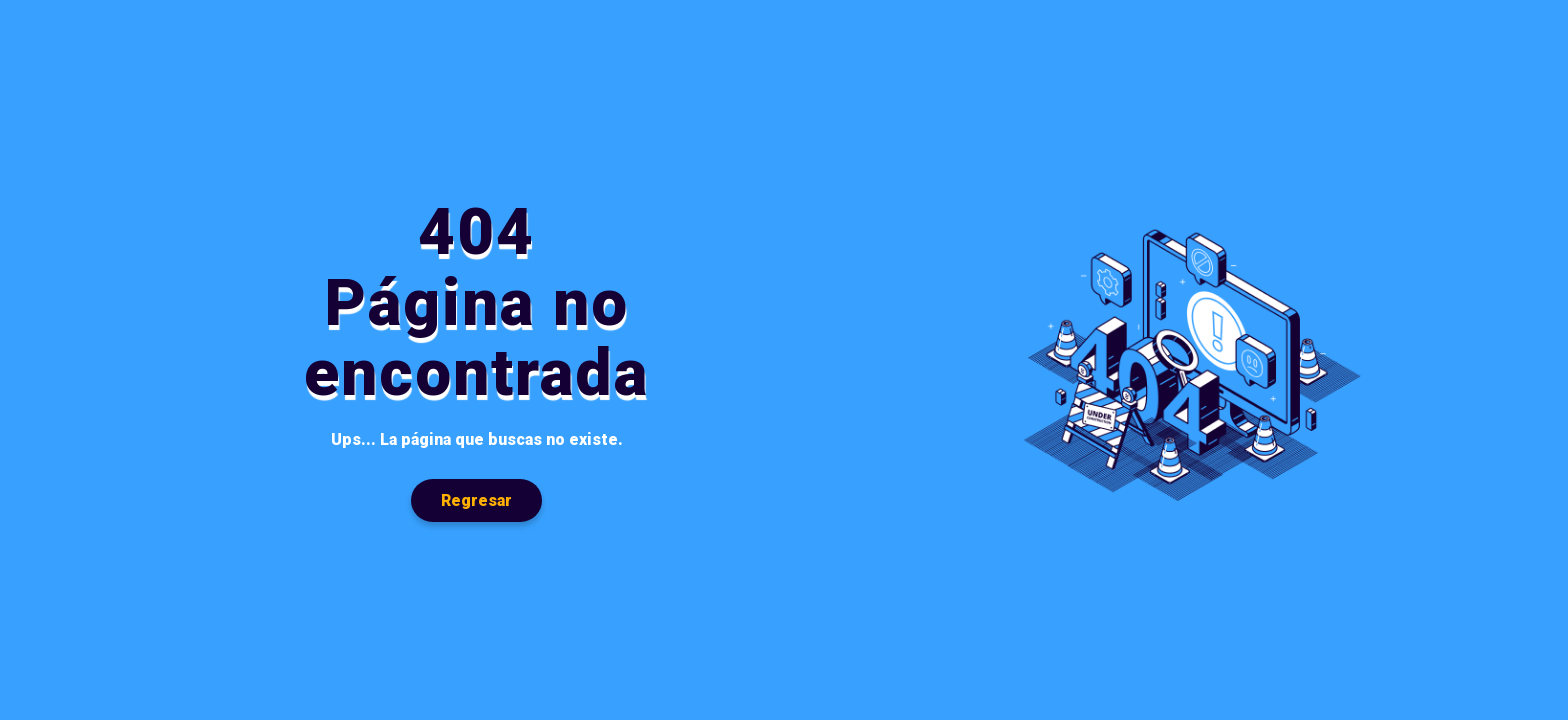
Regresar (476, 500)
